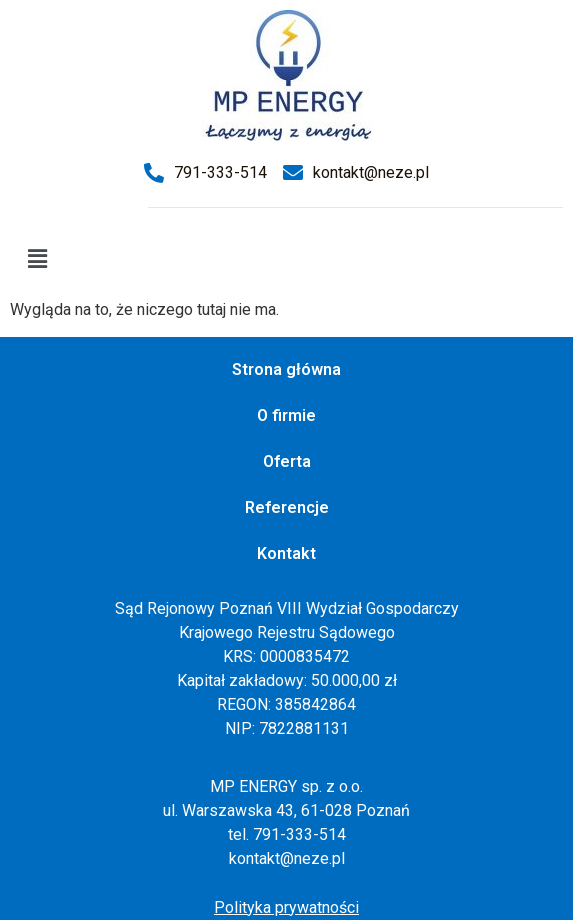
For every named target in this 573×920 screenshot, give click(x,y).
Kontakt (286, 553)
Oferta (287, 461)
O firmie (286, 415)
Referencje (287, 507)
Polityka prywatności (286, 907)
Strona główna (286, 369)
